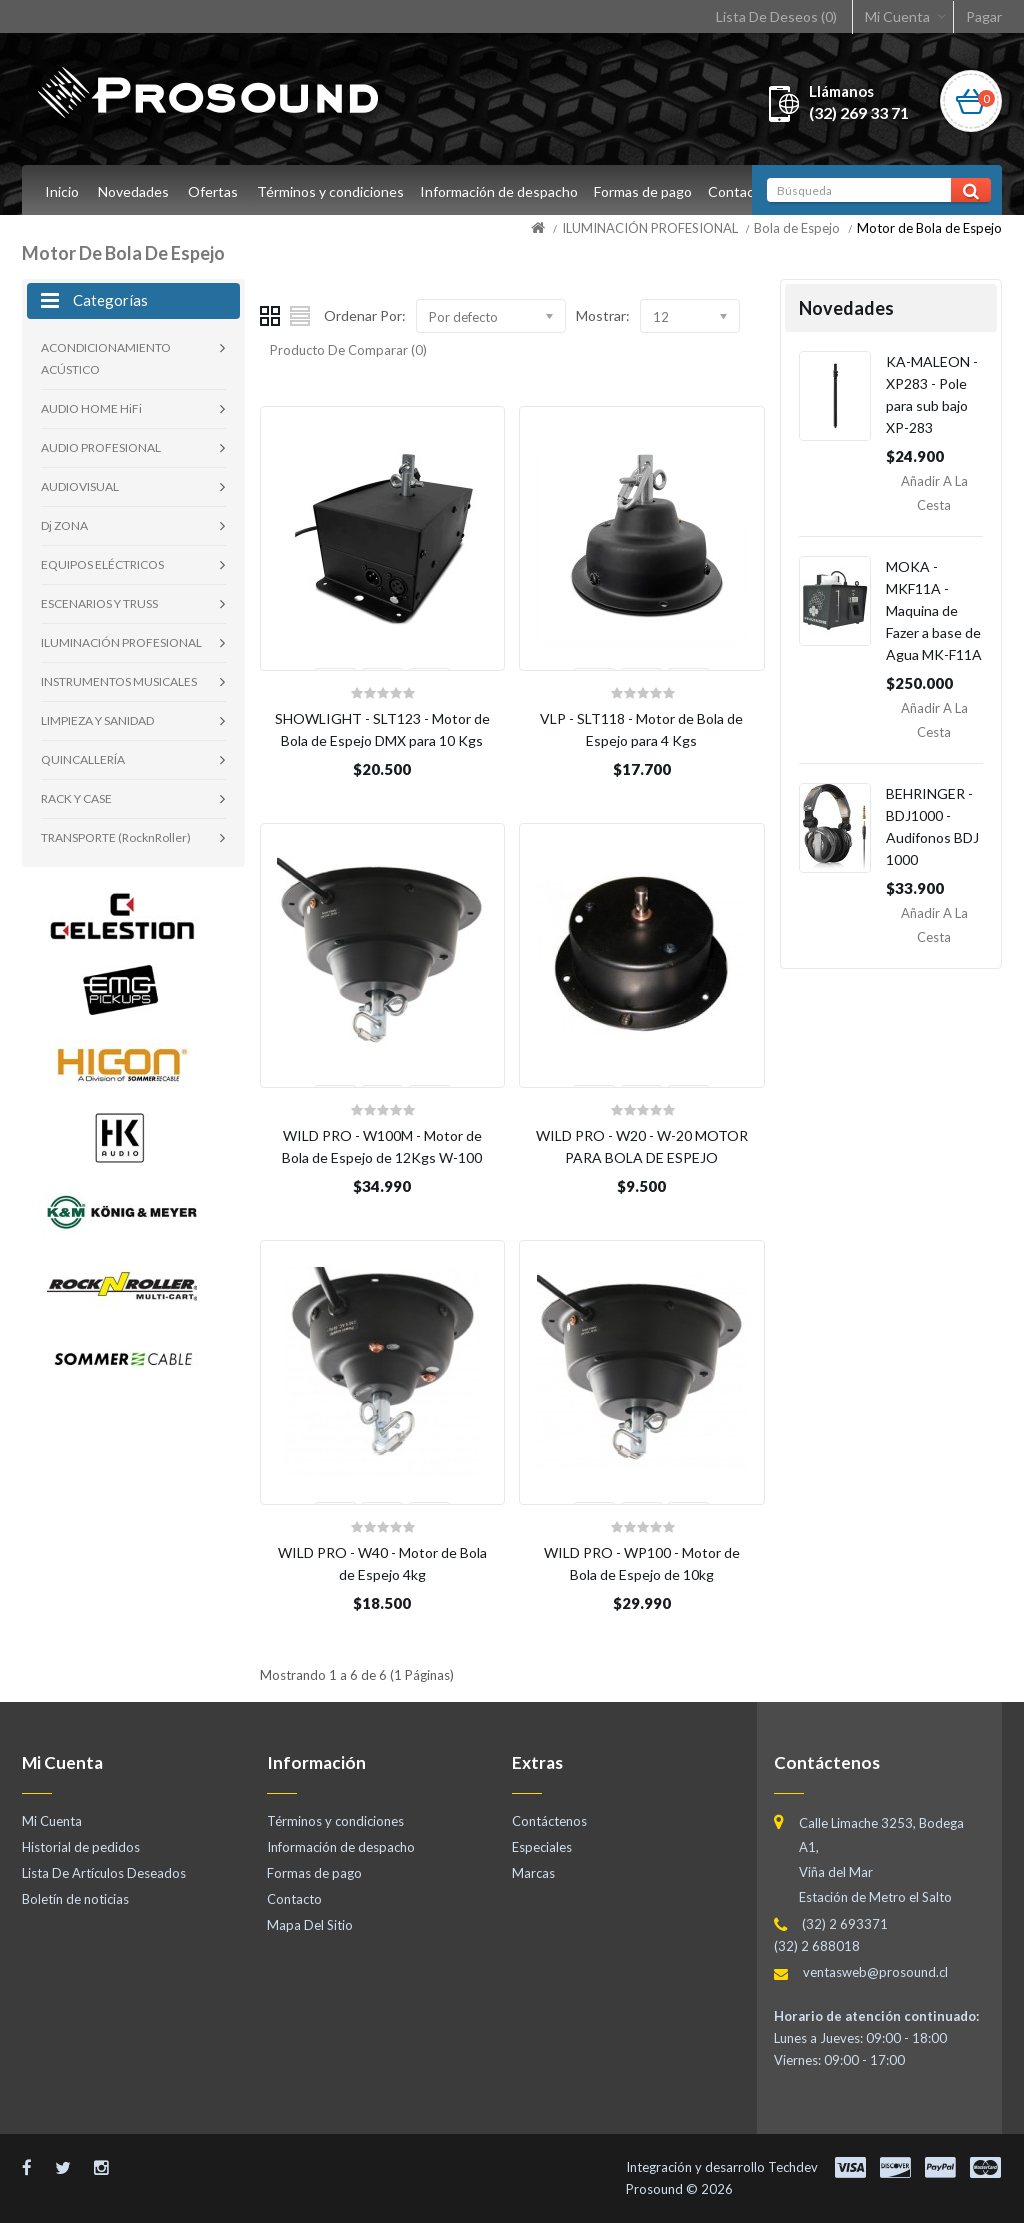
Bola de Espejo (797, 228)
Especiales (542, 1847)
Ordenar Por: (365, 315)
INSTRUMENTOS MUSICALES (119, 681)
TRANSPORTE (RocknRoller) (116, 837)
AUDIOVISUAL (80, 486)
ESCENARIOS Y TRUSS (99, 603)
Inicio (62, 191)
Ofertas (213, 191)
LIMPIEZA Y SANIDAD (97, 720)
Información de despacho (502, 191)
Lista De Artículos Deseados (104, 1873)
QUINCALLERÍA (83, 759)
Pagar (984, 16)
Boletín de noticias (75, 1899)
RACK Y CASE (76, 798)
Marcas (533, 1873)
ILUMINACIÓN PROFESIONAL (650, 228)
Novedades (133, 191)
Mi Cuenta (897, 16)
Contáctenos (549, 1821)
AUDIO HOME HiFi (91, 408)
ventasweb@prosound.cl (875, 1972)
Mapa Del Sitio (310, 1925)
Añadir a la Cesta (934, 493)
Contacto (747, 191)
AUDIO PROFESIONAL (101, 447)
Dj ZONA (64, 525)
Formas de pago (649, 191)
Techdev (793, 2167)
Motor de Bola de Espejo (929, 228)
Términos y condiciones (330, 191)
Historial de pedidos (81, 1847)
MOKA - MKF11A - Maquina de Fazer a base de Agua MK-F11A (934, 610)
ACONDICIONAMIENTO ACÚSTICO (106, 358)
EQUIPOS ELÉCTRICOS (102, 564)
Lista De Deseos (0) (776, 16)
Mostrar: (603, 315)
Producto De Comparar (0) (348, 350)
